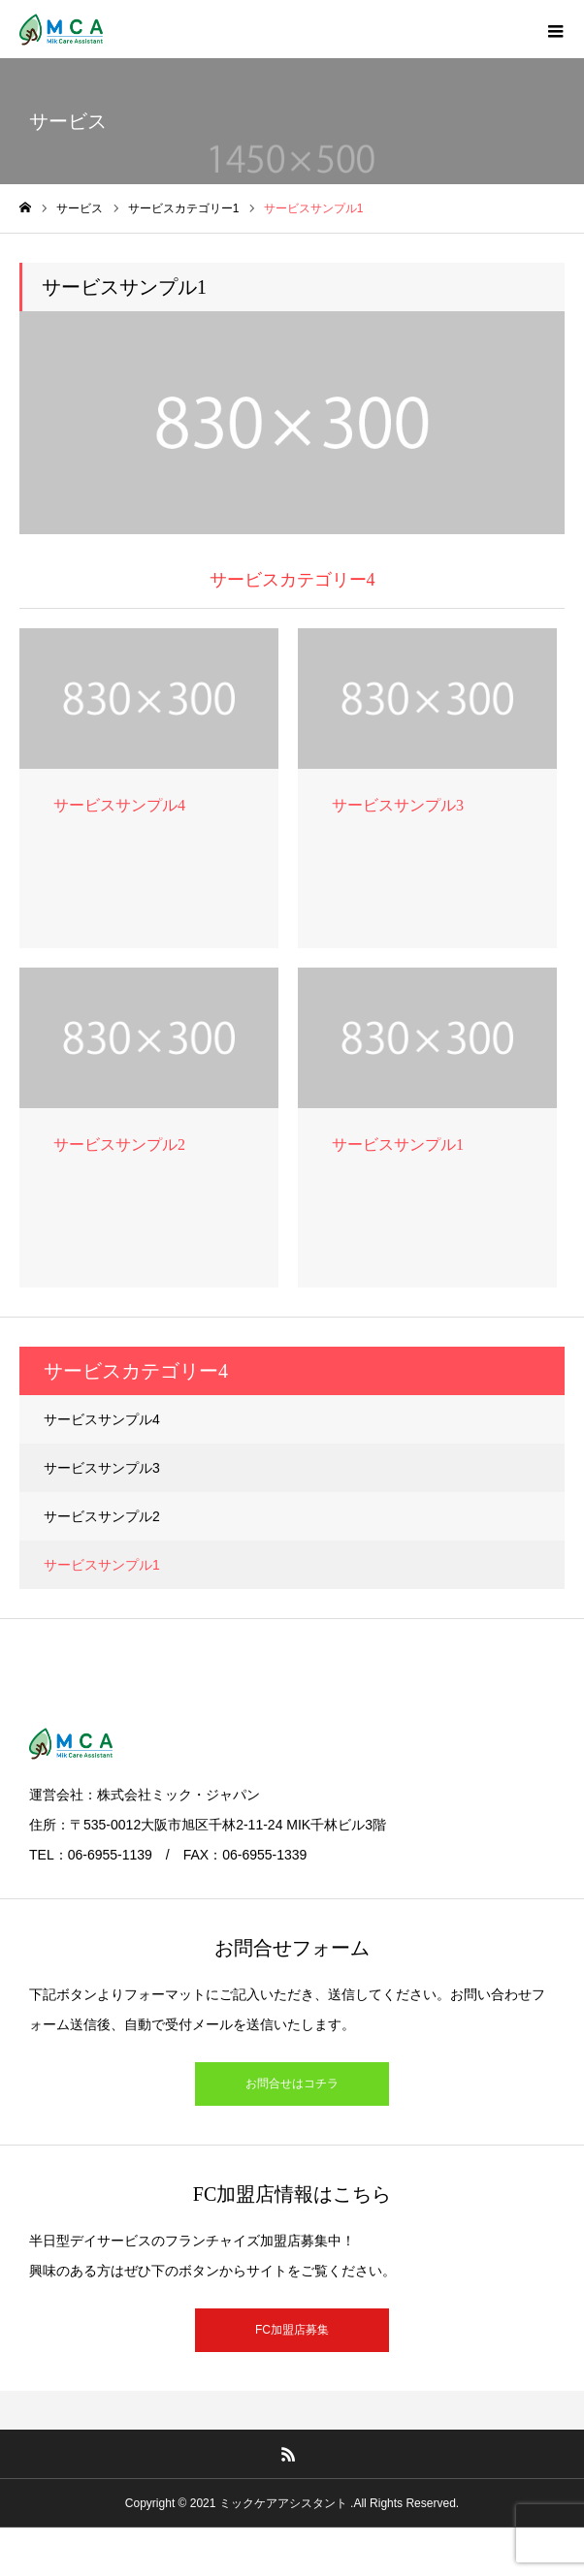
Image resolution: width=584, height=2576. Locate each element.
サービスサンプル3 (102, 1468)
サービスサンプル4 (102, 1419)
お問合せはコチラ (292, 2083)
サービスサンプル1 (102, 1565)
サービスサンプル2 (102, 1516)
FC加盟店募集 (292, 2330)
